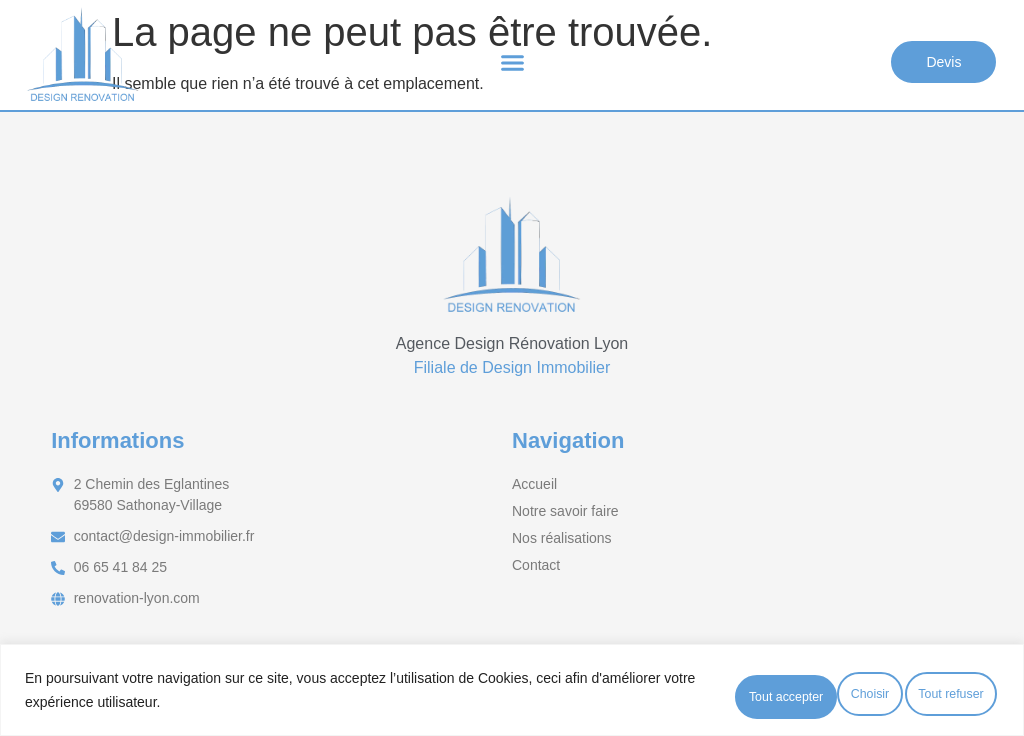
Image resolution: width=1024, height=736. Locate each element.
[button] (512, 65)
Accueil (534, 484)
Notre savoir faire (565, 511)
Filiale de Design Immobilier (512, 367)
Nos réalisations (562, 538)
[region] (512, 694)
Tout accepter (928, 695)
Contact (536, 565)
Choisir (658, 695)
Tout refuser (783, 695)
